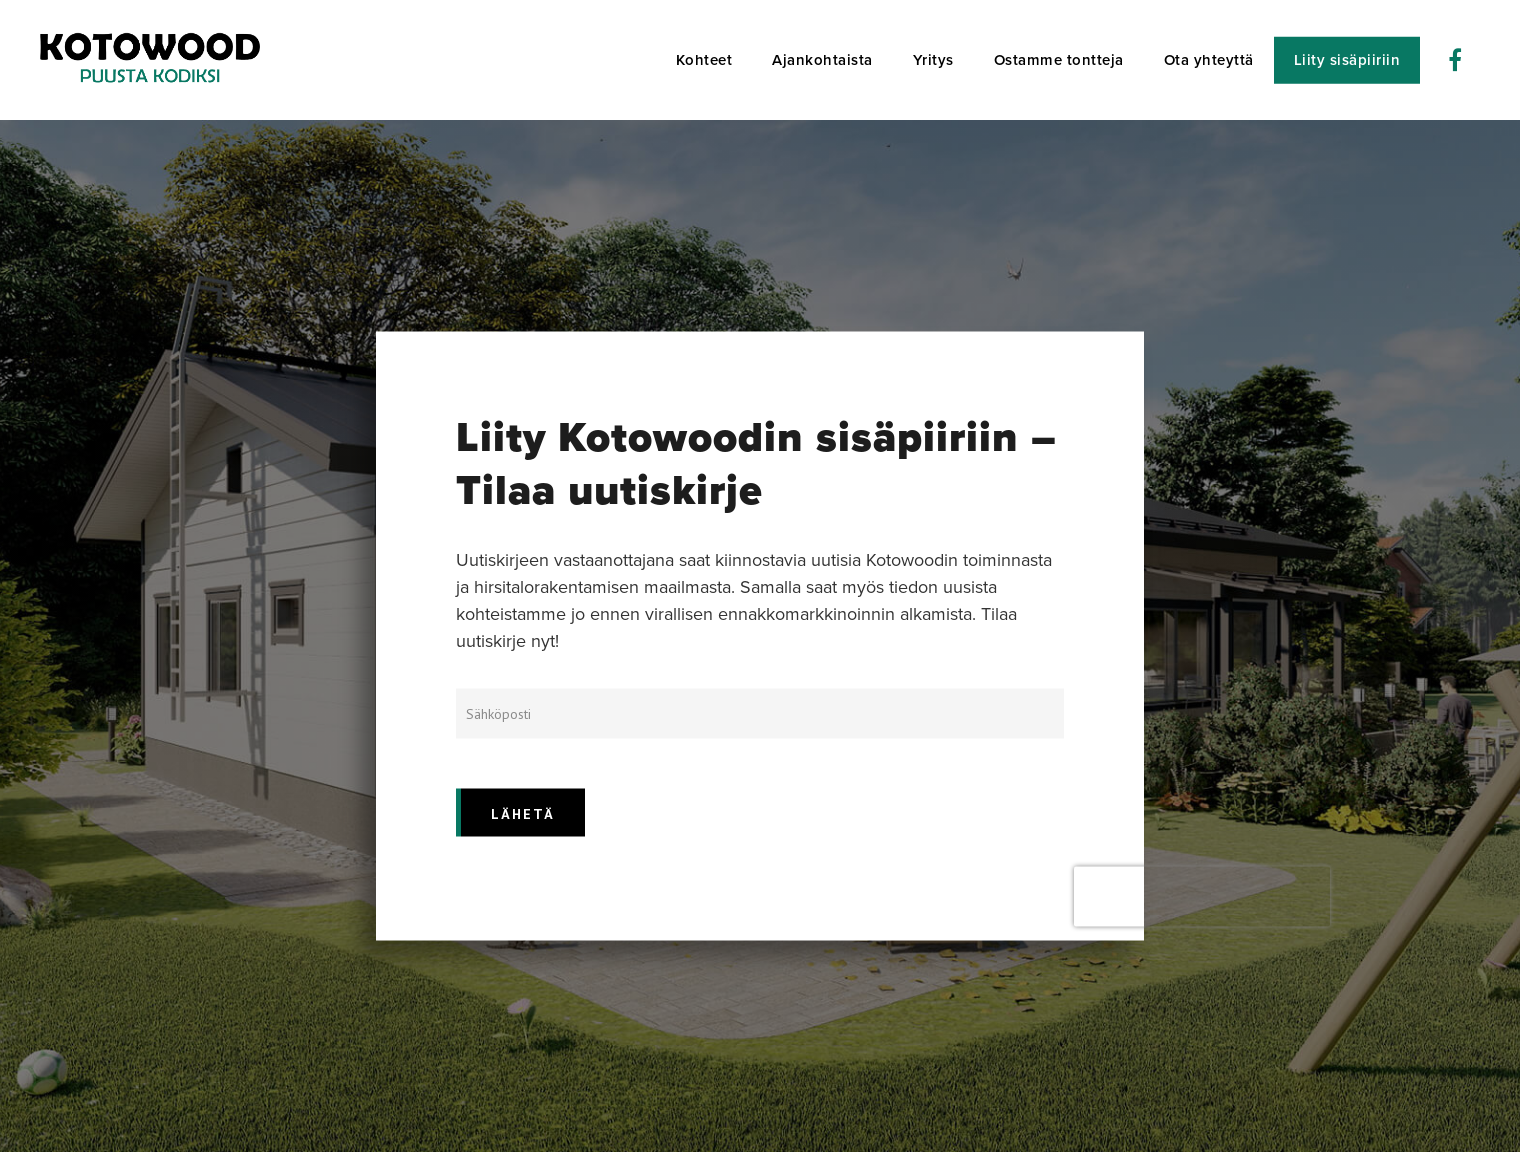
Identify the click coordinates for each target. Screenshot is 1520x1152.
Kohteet (704, 60)
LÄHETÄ (523, 814)
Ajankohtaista (822, 60)
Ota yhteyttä (1209, 60)
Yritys (933, 60)
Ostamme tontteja (1059, 60)
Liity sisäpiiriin (1347, 60)
